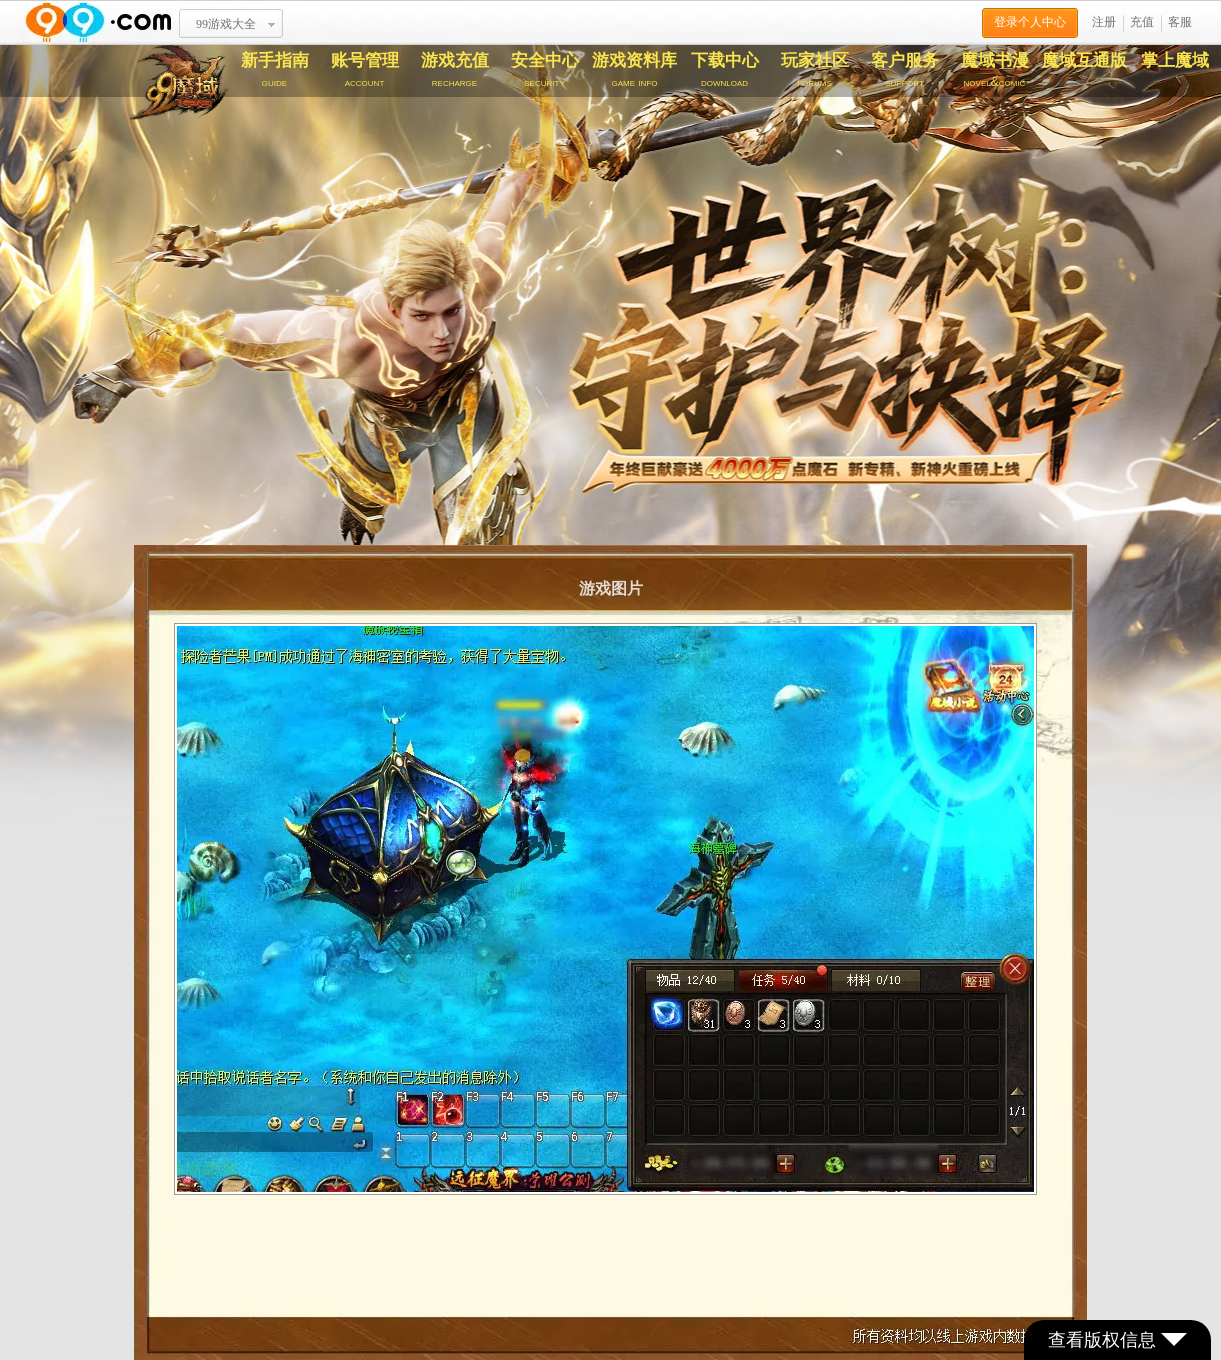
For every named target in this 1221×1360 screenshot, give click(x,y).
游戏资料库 (635, 70)
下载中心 (725, 70)
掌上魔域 (1175, 60)
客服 (1180, 22)
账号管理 (365, 70)
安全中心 (545, 70)
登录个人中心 (1030, 22)
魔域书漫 (995, 70)
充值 (1142, 22)
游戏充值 (455, 70)
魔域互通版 (1084, 60)
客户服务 (905, 70)
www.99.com (98, 22)
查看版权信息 (1117, 1340)
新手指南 (275, 70)
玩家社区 (815, 70)
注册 (1104, 22)
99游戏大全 (226, 24)
